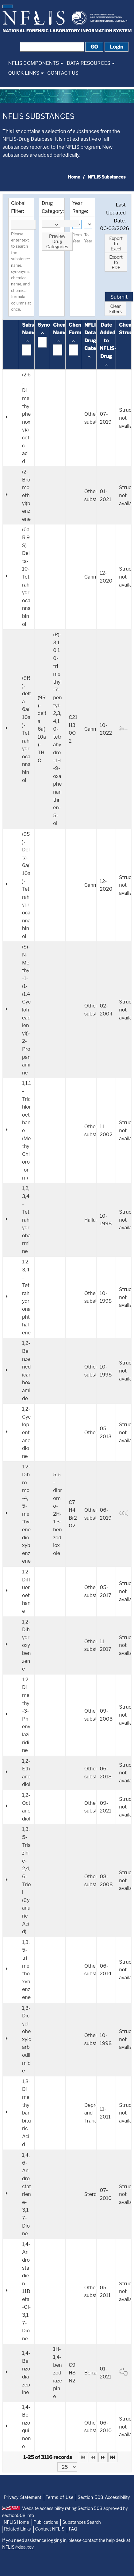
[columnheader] (27, 345)
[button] (7, 6)
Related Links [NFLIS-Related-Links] (17, 2528)
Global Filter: (18, 207)
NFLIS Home (16, 2522)
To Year (88, 238)
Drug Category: (53, 207)
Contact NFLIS (50, 2528)
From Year (77, 238)
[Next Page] (103, 2457)
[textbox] (23, 225)
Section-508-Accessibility (104, 2497)
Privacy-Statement (22, 2497)
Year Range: (80, 207)
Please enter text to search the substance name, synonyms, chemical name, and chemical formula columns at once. (21, 272)
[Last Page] (112, 2457)
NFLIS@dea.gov (18, 2547)
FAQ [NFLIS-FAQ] (73, 2528)
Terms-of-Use (60, 2497)
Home (74, 176)
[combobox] (51, 224)
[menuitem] (35, 63)
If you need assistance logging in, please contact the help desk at (66, 2544)
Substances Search (81, 2522)
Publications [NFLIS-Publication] (45, 2522)
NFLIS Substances (38, 116)
